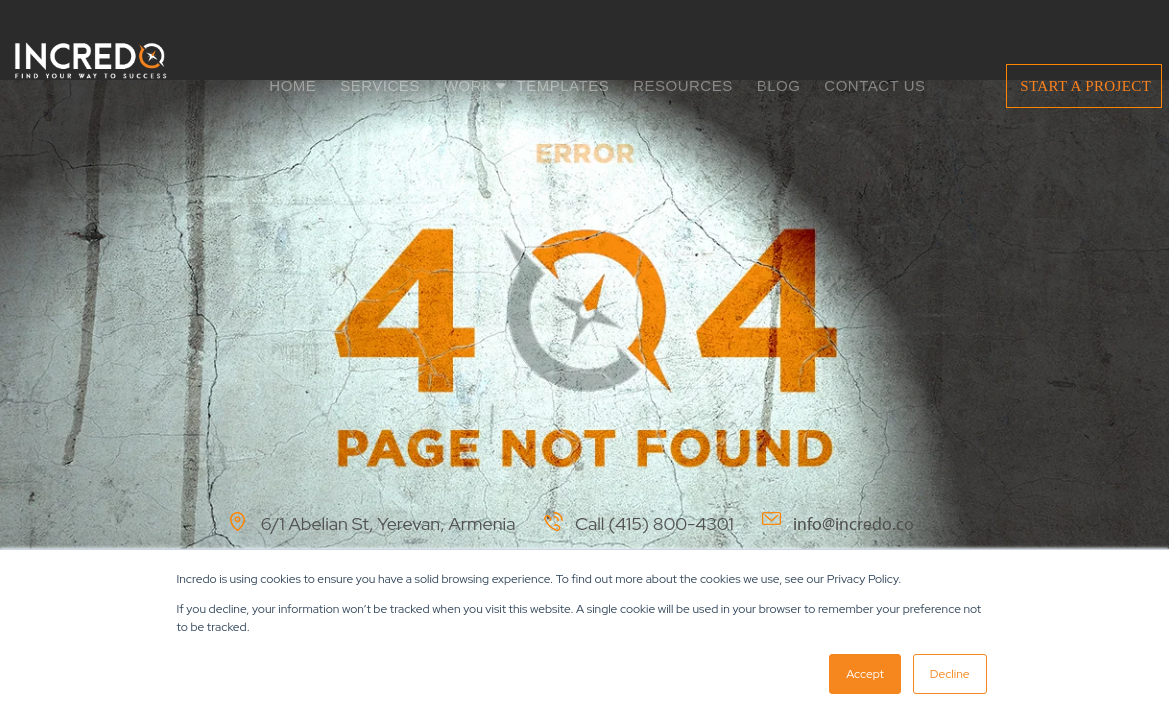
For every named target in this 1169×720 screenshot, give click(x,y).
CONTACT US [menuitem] (874, 85)
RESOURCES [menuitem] (683, 85)
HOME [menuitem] (292, 85)
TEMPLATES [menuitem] (563, 85)
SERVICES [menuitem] (380, 85)
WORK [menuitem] (468, 85)
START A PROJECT (1085, 86)
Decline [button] (950, 674)
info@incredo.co (853, 524)
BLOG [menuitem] (779, 85)
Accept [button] (865, 674)
